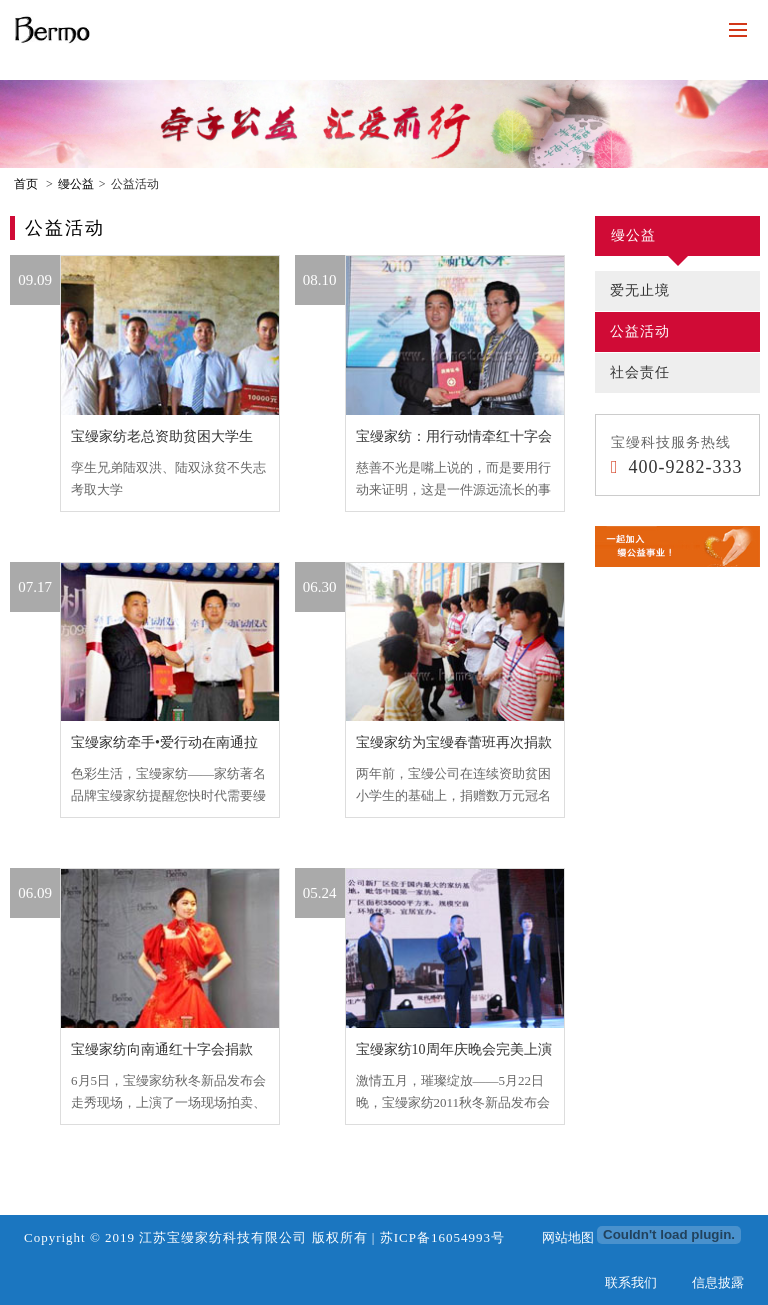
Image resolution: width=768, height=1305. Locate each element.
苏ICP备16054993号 (442, 1237)
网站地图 (568, 1237)
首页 (26, 184)
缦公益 (76, 184)
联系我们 (631, 1282)
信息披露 (718, 1282)
